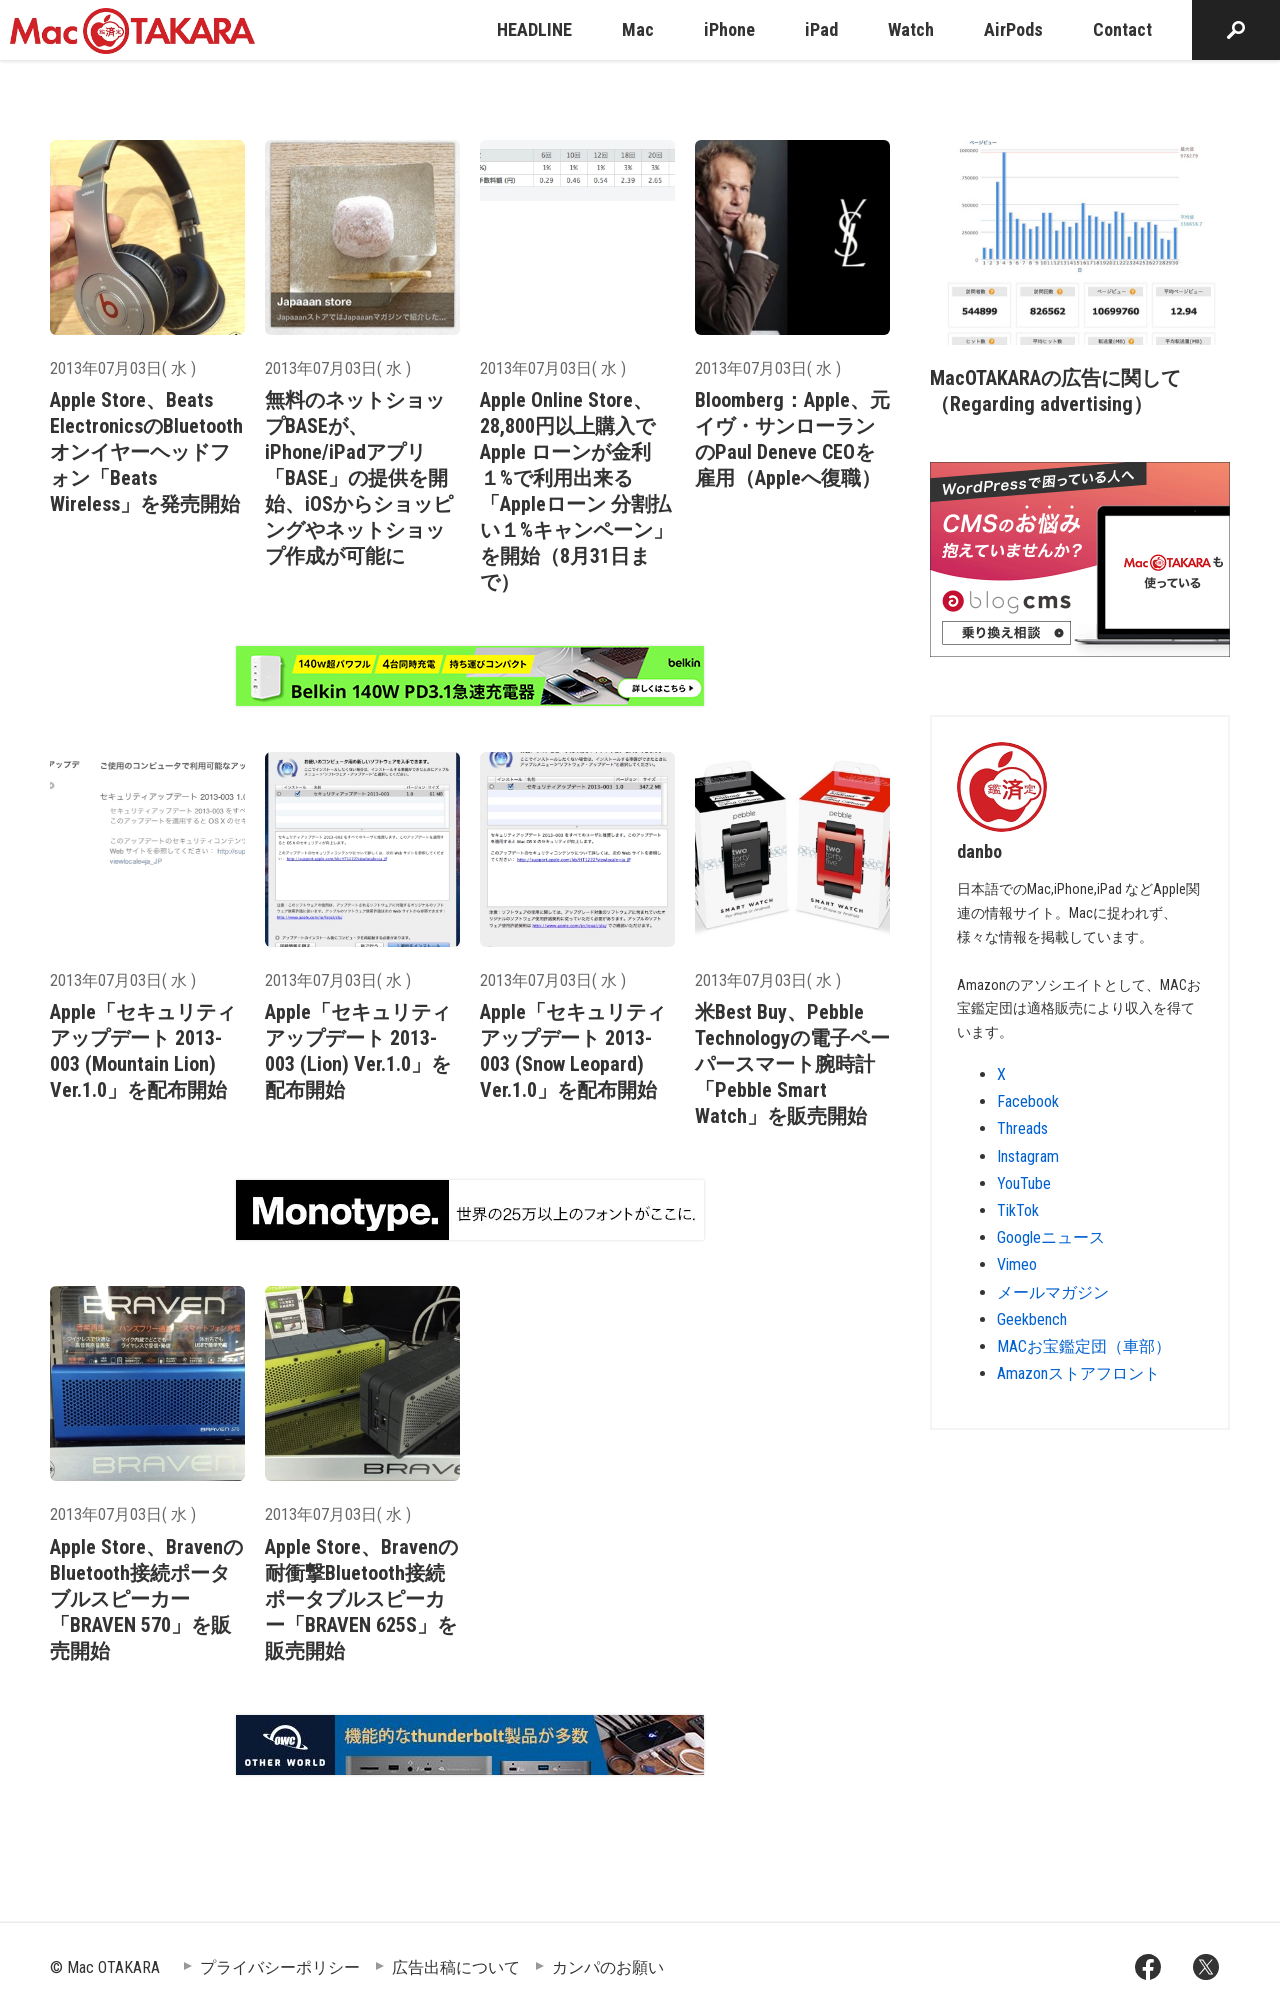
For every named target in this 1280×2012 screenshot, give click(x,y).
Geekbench (1032, 1319)
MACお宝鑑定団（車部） (1084, 1346)
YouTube (1024, 1183)
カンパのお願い (608, 1967)
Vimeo (1017, 1264)
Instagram (1028, 1156)
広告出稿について (456, 1967)
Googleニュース (1051, 1237)
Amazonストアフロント (1078, 1373)
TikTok (1018, 1210)
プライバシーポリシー (280, 1967)
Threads (1022, 1128)
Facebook (1028, 1101)
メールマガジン (1053, 1292)
